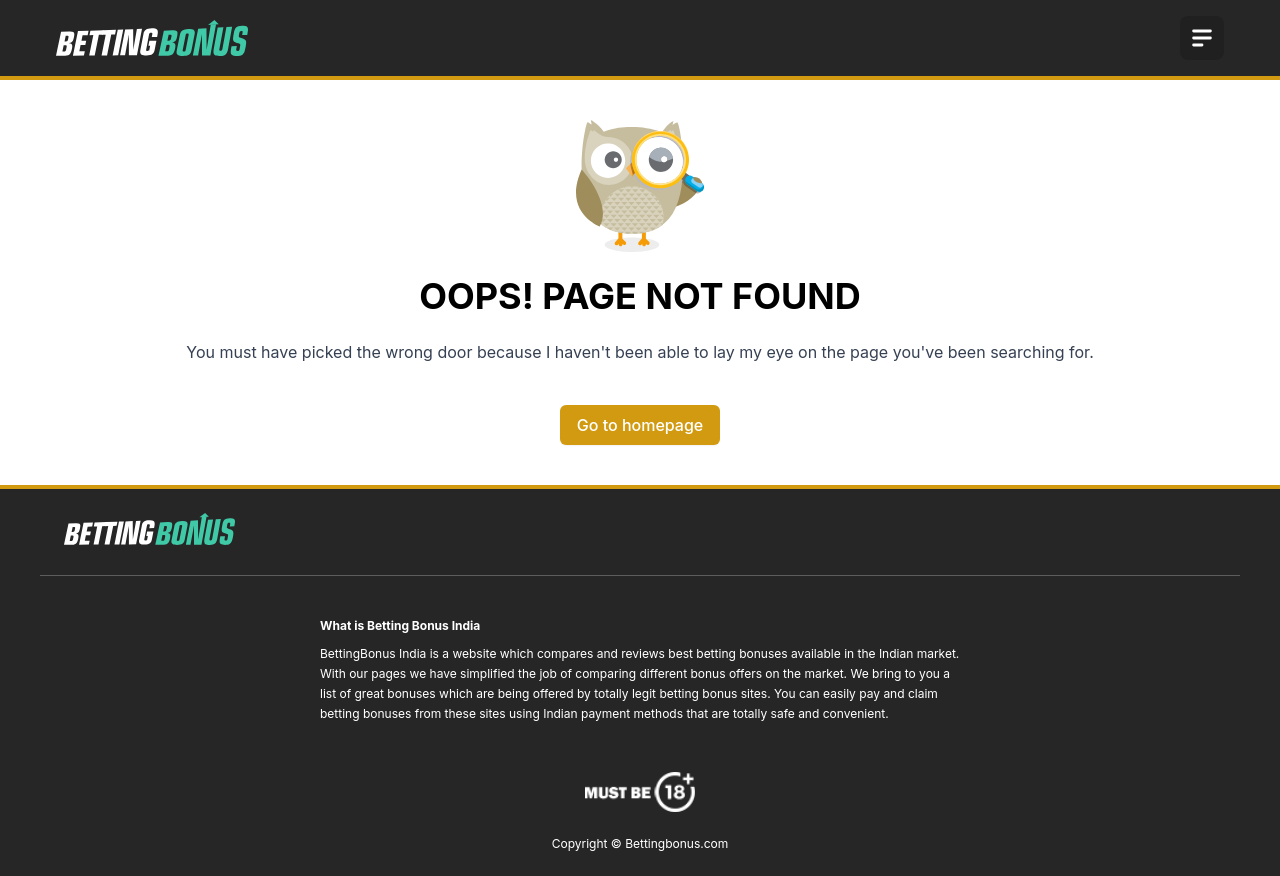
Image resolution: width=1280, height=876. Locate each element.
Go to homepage (640, 425)
